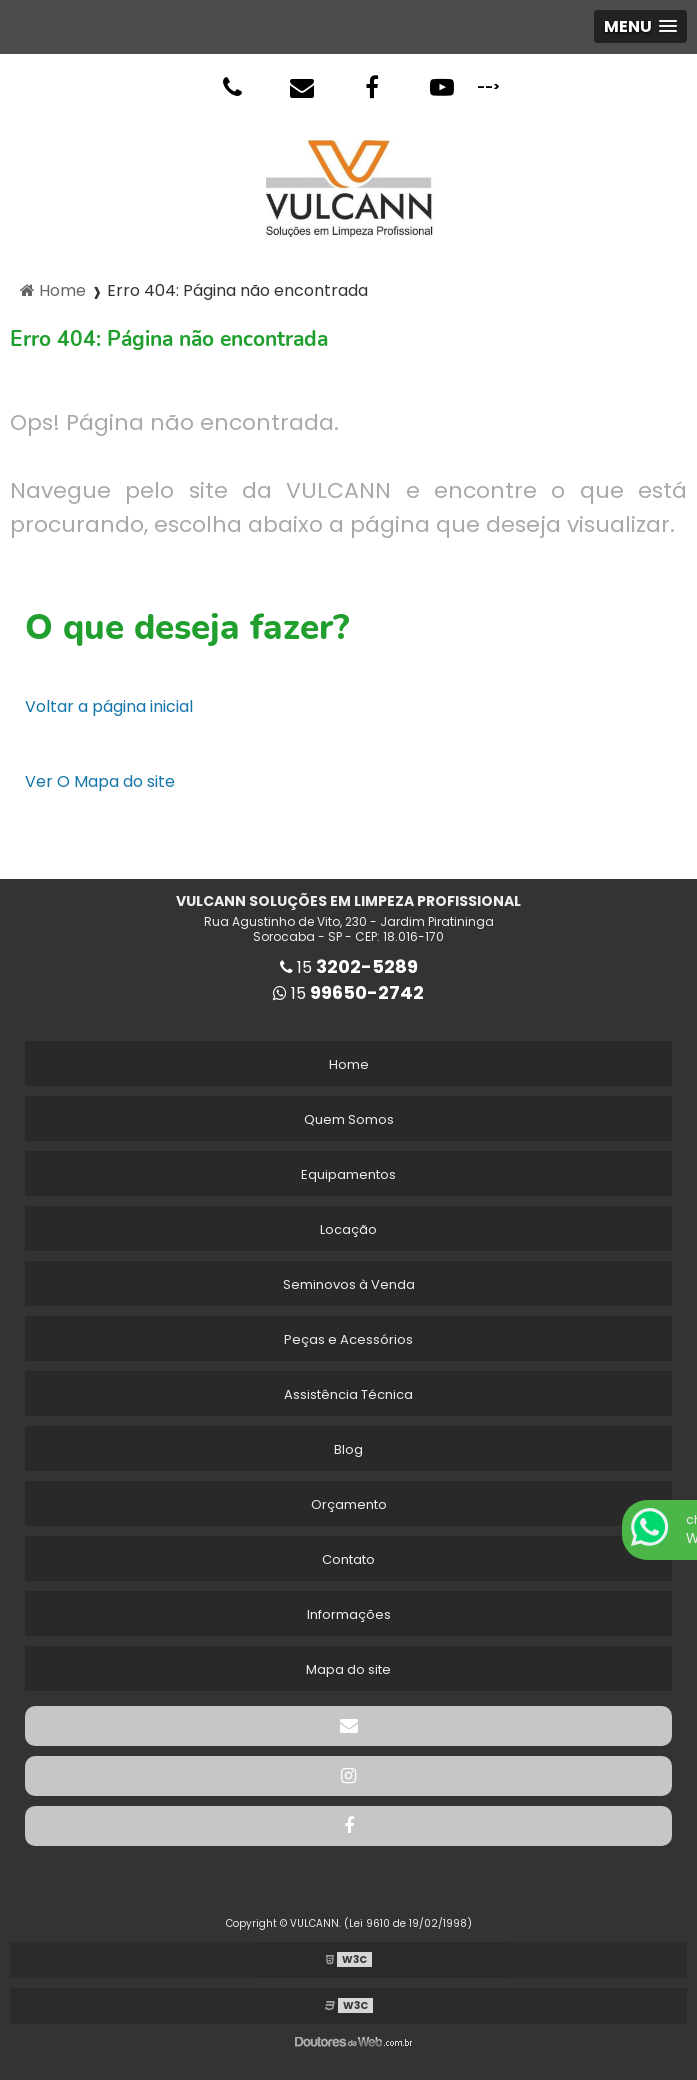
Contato (348, 1559)
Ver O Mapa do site (100, 781)
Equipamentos (348, 1174)
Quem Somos (349, 1119)
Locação (348, 1229)
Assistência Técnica (348, 1394)
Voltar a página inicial (109, 706)
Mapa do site (348, 1669)
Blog (348, 1449)
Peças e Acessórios (348, 1339)
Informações (349, 1614)
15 (349, 967)
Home (349, 1064)
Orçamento (349, 1504)
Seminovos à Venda (349, 1284)
